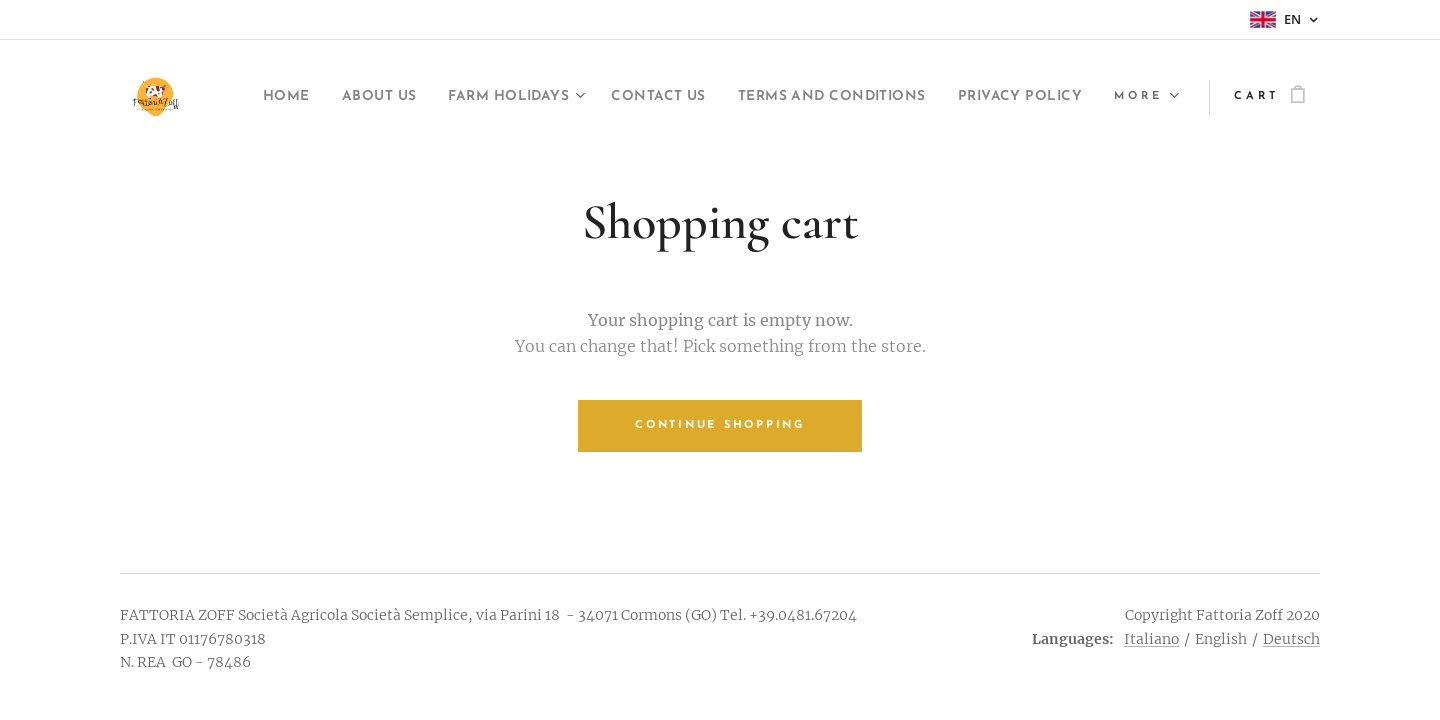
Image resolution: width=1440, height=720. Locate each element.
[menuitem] (361, 97)
